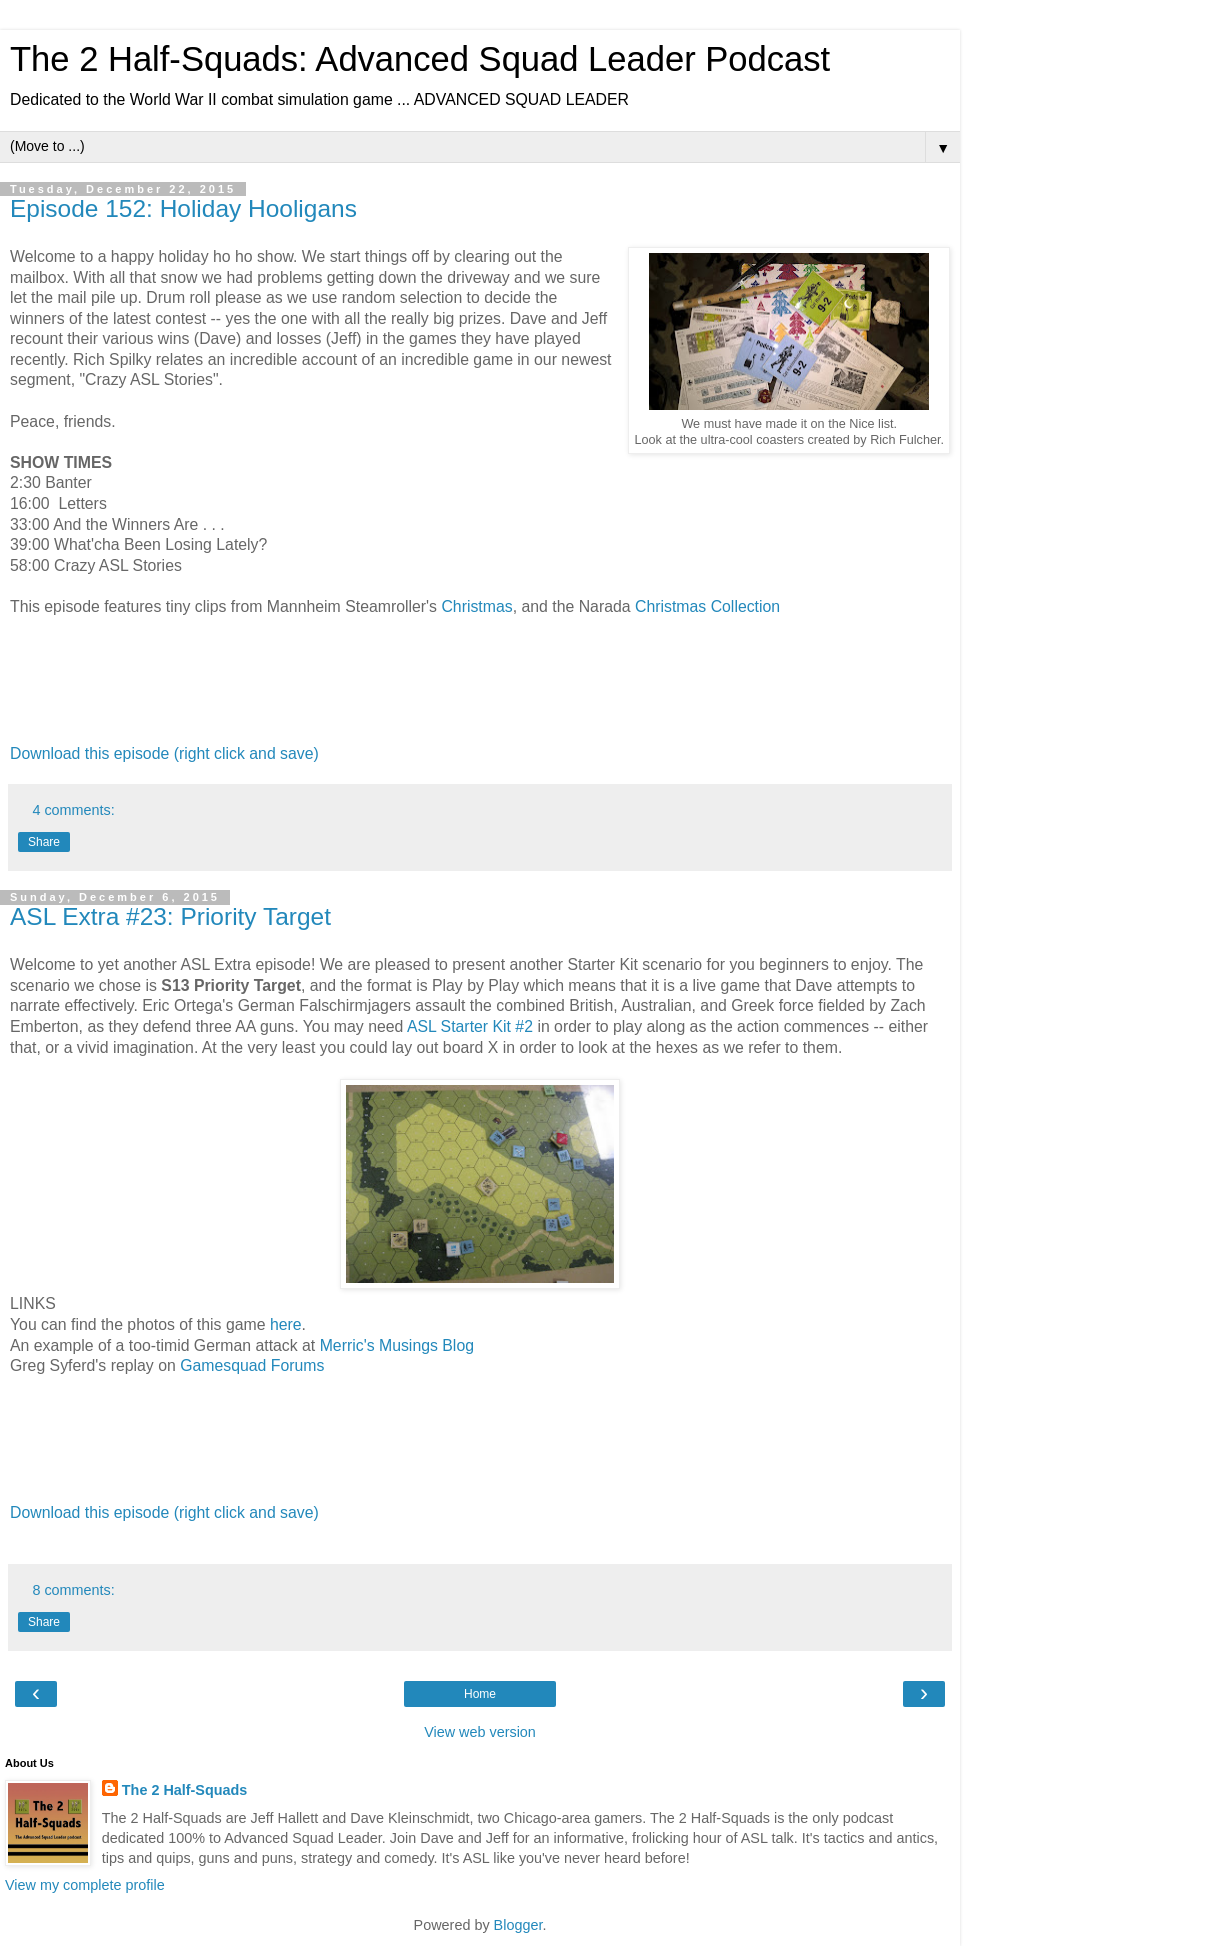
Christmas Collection (707, 606)
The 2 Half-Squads (185, 1790)
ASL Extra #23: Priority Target (170, 916)
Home (480, 1694)
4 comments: (73, 810)
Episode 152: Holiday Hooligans (183, 208)
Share (44, 842)
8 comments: (73, 1590)
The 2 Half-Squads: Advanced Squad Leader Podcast (420, 59)
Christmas (476, 606)
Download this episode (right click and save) (164, 753)
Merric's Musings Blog (397, 1345)
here (286, 1324)
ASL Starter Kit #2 (470, 1026)
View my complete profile (85, 1885)
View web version (480, 1732)
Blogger (518, 1925)
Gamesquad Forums (254, 1365)
